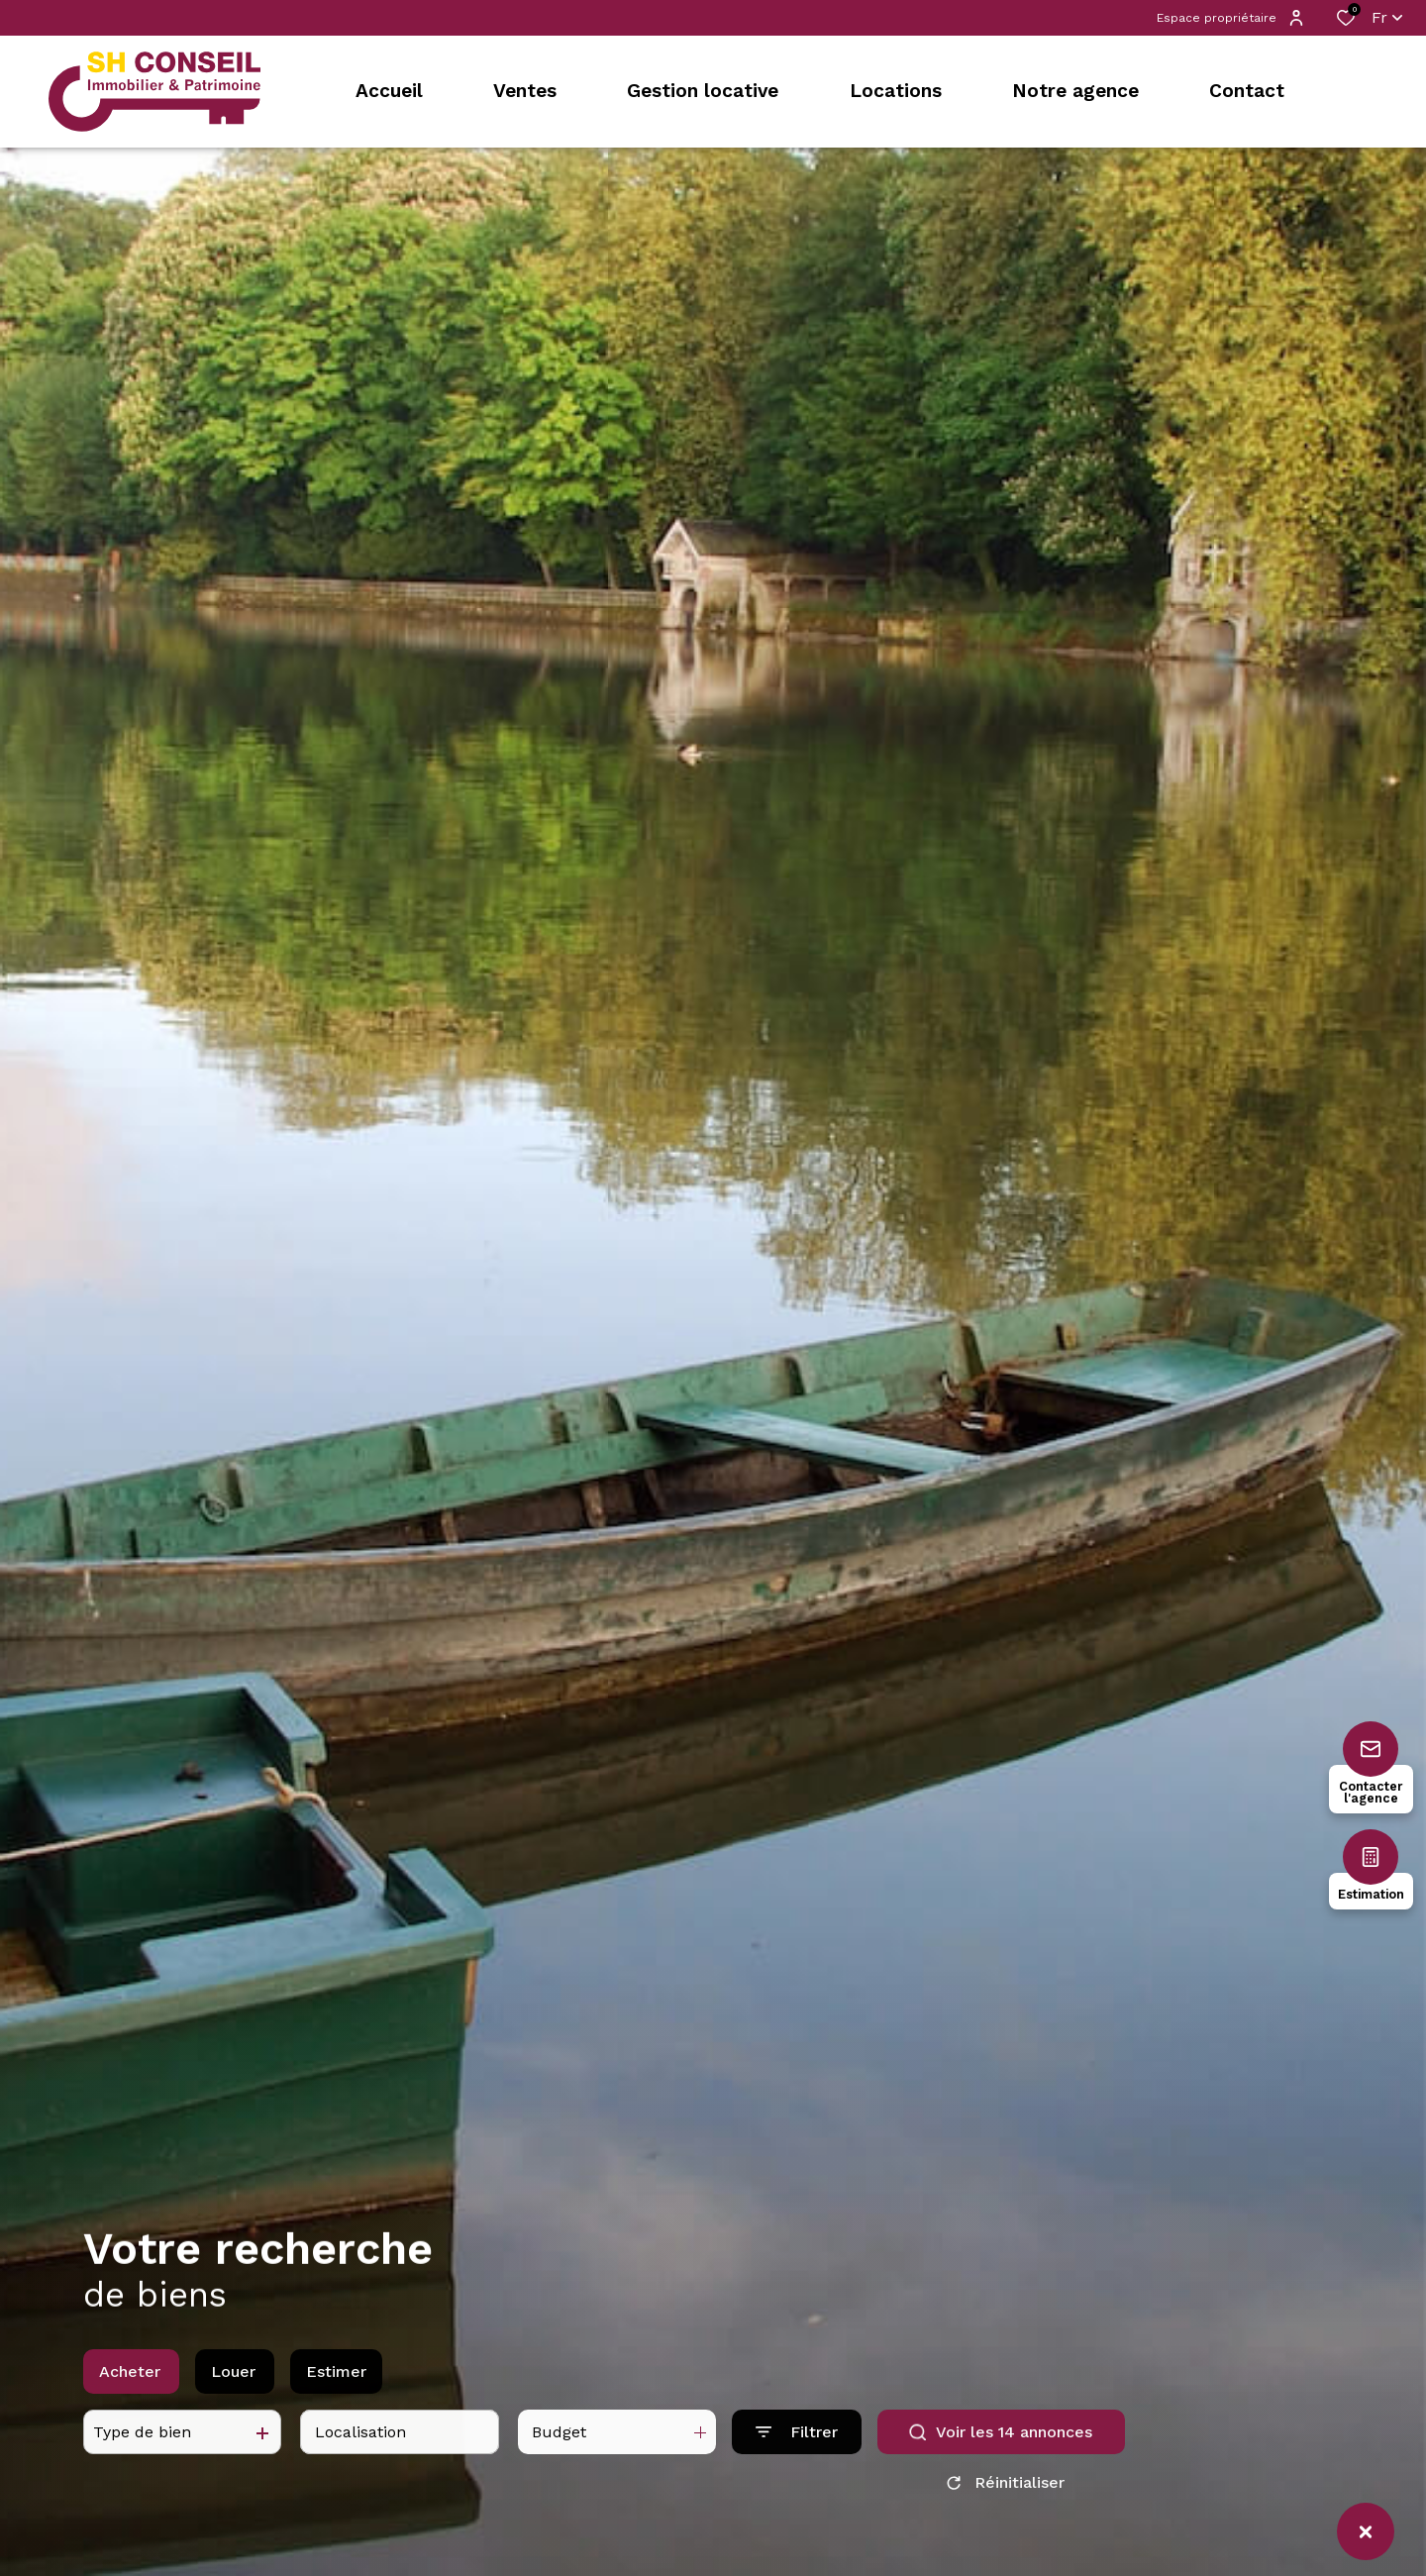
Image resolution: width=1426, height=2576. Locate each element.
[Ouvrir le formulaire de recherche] (797, 2448)
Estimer (336, 2387)
